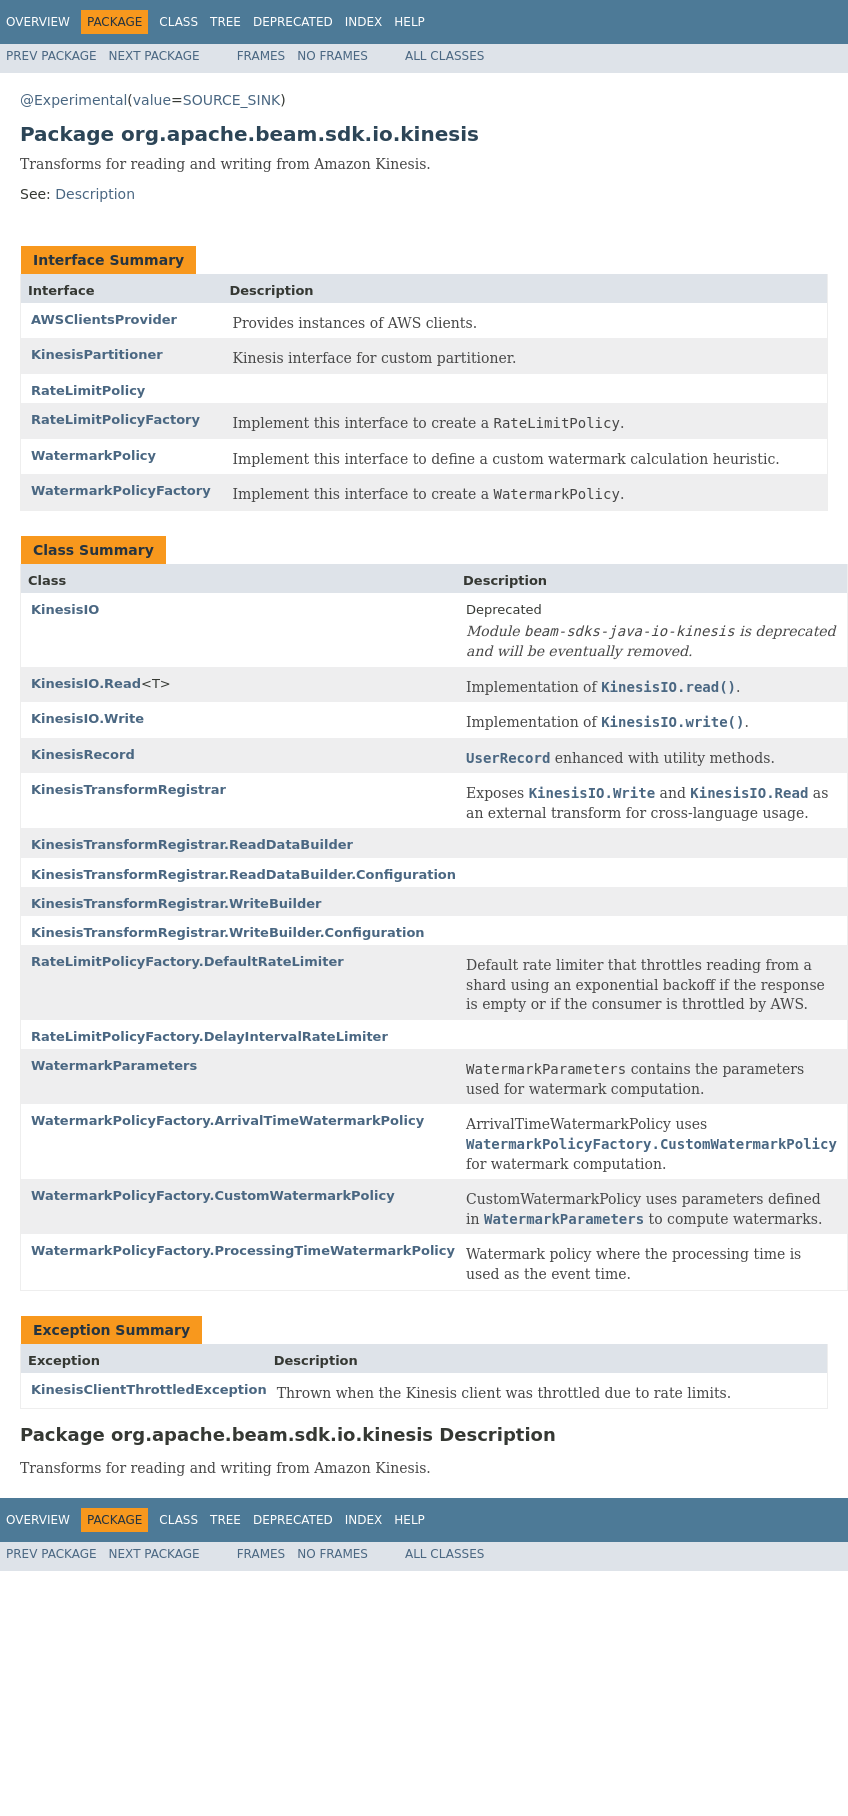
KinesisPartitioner (97, 354)
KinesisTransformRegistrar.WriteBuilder (176, 903)
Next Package (154, 56)
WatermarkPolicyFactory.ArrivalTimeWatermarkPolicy (227, 1120)
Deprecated (293, 22)
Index (364, 22)
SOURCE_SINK (231, 100)
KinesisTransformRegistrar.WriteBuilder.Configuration (228, 932)
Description (95, 194)
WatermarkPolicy (93, 455)
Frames (261, 56)
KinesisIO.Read (86, 683)
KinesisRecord (83, 754)
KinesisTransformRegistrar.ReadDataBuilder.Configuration (243, 874)
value (152, 100)
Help (409, 22)
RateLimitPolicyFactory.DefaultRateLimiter (187, 961)
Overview (38, 22)
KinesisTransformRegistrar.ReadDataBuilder (192, 844)
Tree (225, 22)
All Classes (444, 56)
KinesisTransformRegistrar (128, 789)
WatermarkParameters (114, 1065)
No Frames (332, 56)
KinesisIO (65, 609)
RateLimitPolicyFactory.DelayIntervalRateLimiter (209, 1036)
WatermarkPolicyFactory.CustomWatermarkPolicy (213, 1195)
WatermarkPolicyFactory (121, 490)
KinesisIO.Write (87, 718)
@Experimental (73, 100)
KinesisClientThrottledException (149, 1389)
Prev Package (51, 56)
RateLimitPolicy (88, 390)
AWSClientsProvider (104, 319)
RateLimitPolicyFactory (115, 419)
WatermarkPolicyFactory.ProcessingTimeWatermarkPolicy (243, 1250)
